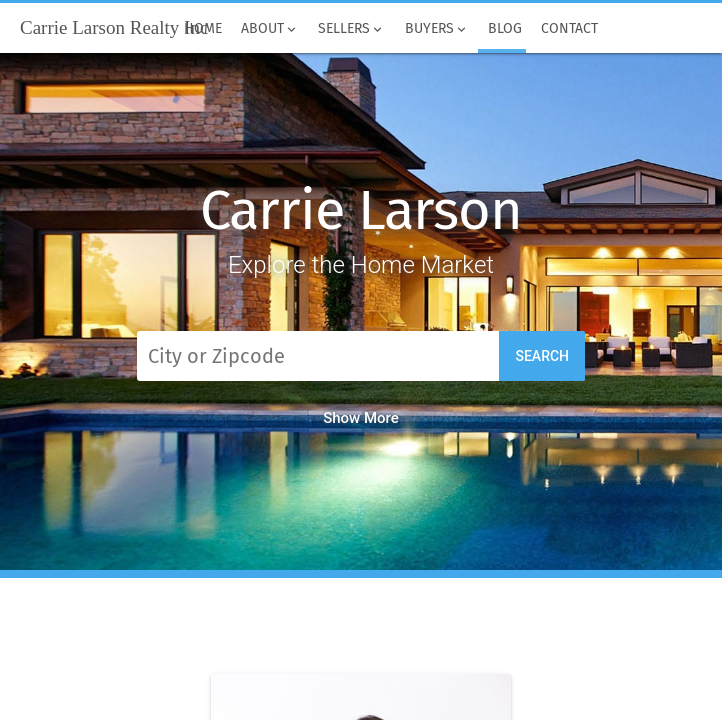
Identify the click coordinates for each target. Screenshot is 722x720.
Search (542, 356)
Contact (569, 29)
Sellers (352, 29)
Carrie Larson (360, 210)
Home (202, 29)
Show (361, 418)
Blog (504, 29)
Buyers (436, 29)
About (270, 29)
